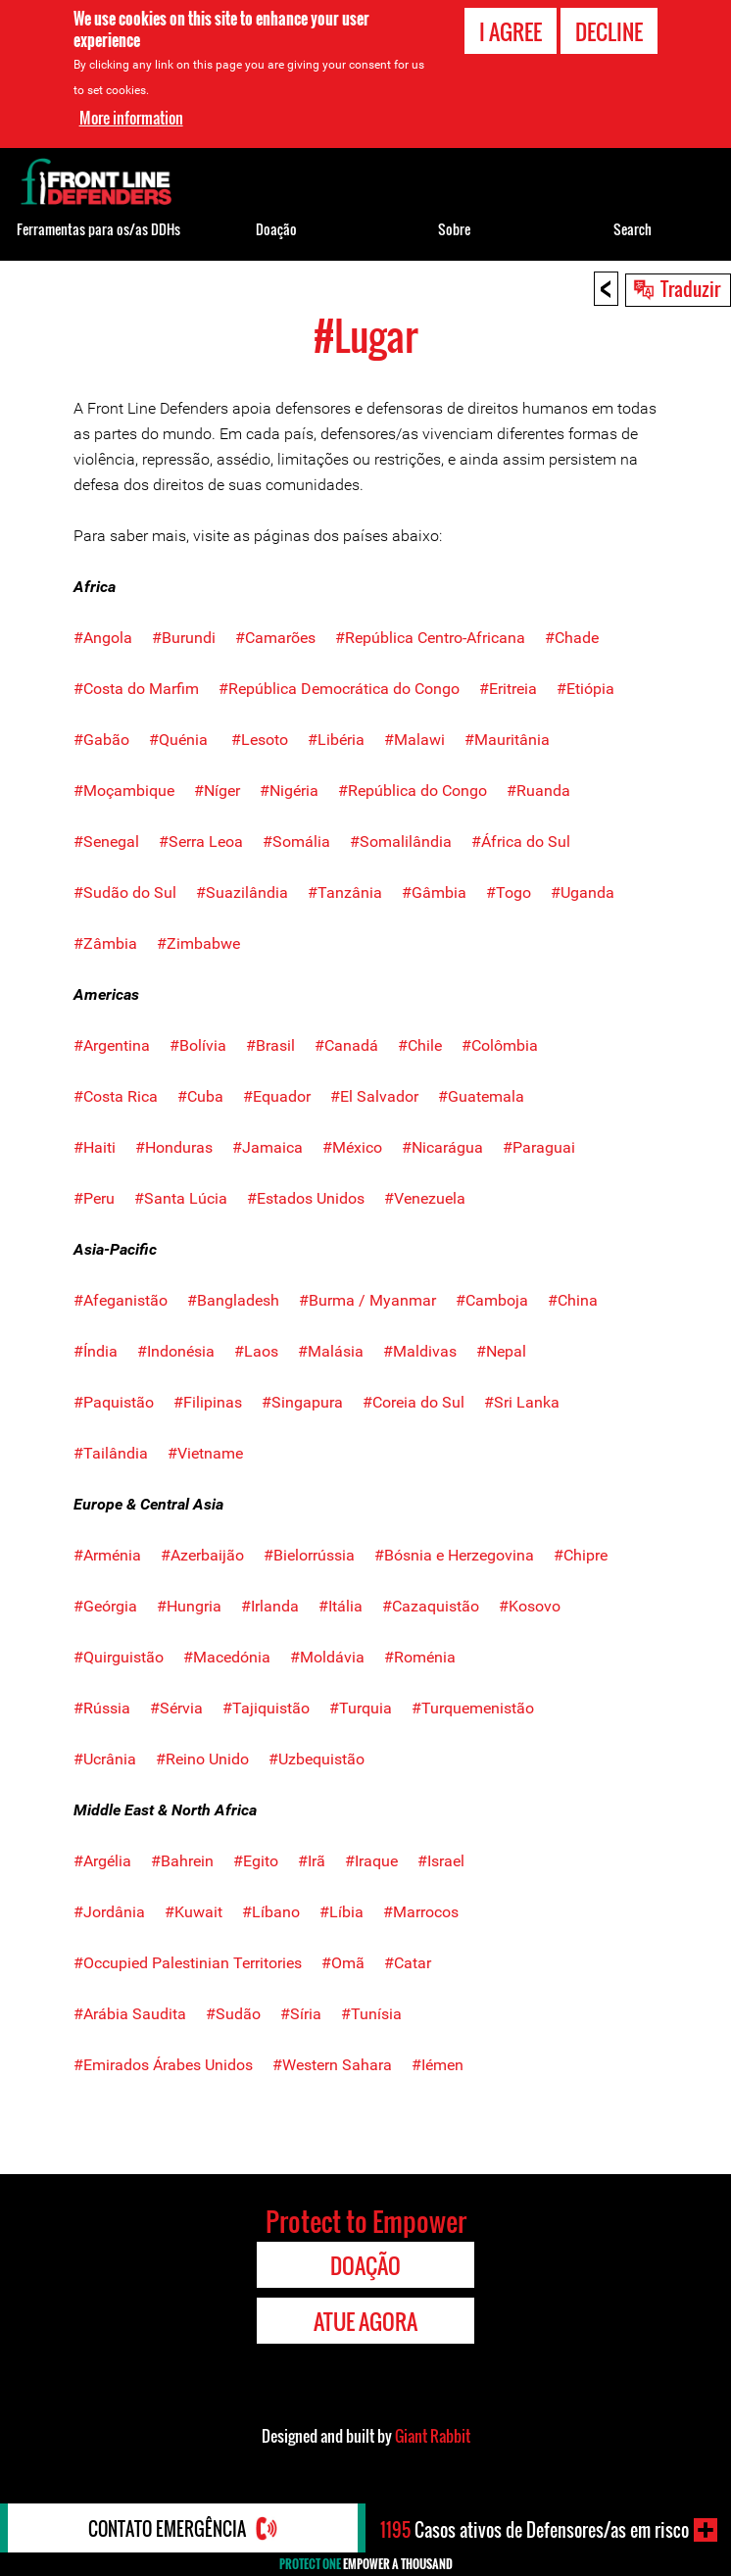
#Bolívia (198, 1045)
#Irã (311, 1861)
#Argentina (111, 1045)
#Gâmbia (434, 892)
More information (131, 117)
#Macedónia (226, 1657)
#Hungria (189, 1606)
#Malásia (331, 1351)
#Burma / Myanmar (367, 1300)
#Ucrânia (104, 1759)
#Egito (255, 1861)
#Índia (95, 1351)
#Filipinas (198, 1402)
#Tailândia (110, 1453)
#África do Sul (511, 841)
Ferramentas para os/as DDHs (98, 229)
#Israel (440, 1861)
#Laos (256, 1351)
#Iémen (437, 2065)
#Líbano (271, 1912)
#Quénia (178, 739)
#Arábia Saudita (131, 2014)
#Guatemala (481, 1096)
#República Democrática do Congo (339, 688)
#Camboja (492, 1300)
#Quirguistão (118, 1657)
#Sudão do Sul (124, 892)
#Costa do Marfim (136, 688)
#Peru (94, 1198)
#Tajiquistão (266, 1708)
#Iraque (371, 1861)
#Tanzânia (345, 892)
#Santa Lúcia (180, 1198)
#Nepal (501, 1351)
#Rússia (101, 1708)
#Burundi (183, 637)
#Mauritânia (507, 739)
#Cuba (200, 1096)
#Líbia (341, 1912)
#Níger (227, 790)
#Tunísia (371, 2014)
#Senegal (106, 841)
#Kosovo (529, 1606)
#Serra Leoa (191, 841)
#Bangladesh (233, 1300)
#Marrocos (421, 1912)
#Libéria (336, 739)
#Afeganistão (120, 1300)
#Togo (508, 892)
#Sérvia (176, 1708)
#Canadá (346, 1045)
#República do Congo (412, 790)
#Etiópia (585, 688)
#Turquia (360, 1708)
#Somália (286, 841)
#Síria (300, 2014)
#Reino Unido (202, 1759)
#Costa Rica (115, 1096)
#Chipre (581, 1555)
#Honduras (174, 1147)
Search (632, 229)
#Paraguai (539, 1147)
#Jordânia (109, 1912)
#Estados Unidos (306, 1198)
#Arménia (107, 1555)
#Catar (407, 1963)
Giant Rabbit (432, 2436)
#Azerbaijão (202, 1555)
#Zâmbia (105, 943)
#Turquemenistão (473, 1708)
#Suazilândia (242, 892)
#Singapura (302, 1402)
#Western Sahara (332, 2065)
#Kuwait (193, 1912)
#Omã (343, 1963)
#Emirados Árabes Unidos (163, 2065)
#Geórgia (105, 1606)
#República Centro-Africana (430, 637)
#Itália (340, 1606)
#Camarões (275, 637)
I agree (510, 31)
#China (573, 1300)
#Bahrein (182, 1861)
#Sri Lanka (522, 1402)
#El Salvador (374, 1096)
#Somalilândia (401, 841)
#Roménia (420, 1657)
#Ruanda (536, 790)
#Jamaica (267, 1147)
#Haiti (94, 1147)
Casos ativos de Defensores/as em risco (534, 2530)
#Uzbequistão (316, 1759)
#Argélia (102, 1861)
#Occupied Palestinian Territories (187, 1963)
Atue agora (365, 2321)
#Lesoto (259, 739)
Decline (609, 31)
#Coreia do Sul (413, 1402)
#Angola (102, 637)
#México (352, 1147)
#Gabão (101, 739)
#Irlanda (270, 1606)
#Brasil (272, 1045)
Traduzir (690, 288)
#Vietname (205, 1453)
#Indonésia (176, 1351)
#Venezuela (424, 1198)
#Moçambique (123, 790)
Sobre (454, 229)
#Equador (277, 1096)
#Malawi (414, 739)
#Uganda (582, 892)
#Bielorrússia (309, 1555)
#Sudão (235, 2014)
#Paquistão (113, 1402)
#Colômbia (500, 1045)
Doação (276, 229)
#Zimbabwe (198, 943)
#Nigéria (289, 790)
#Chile (420, 1045)
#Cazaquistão (430, 1606)
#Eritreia (508, 688)
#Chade (572, 637)
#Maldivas (420, 1351)
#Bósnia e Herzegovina (454, 1555)
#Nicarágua (442, 1147)
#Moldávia (327, 1657)
